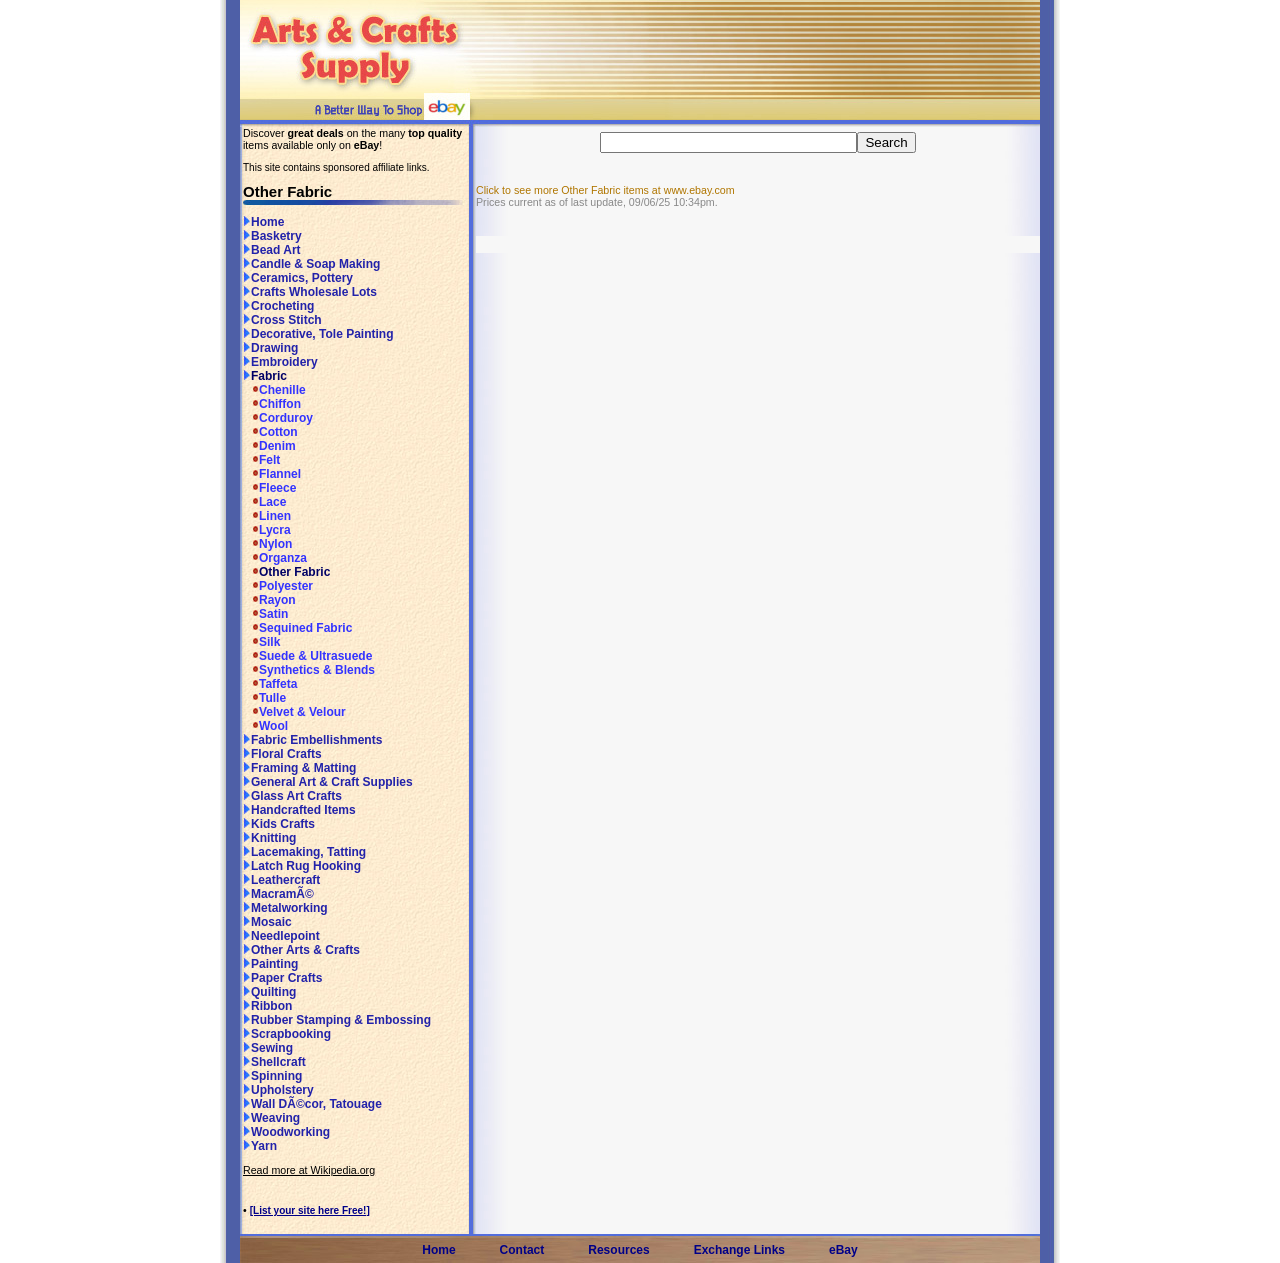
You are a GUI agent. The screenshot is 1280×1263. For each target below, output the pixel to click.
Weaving (271, 1118)
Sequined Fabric (297, 628)
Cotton (270, 432)
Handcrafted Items (299, 810)
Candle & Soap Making (311, 264)
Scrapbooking (287, 1034)
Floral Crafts (282, 754)
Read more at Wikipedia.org (309, 1170)
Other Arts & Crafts (301, 950)
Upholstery (278, 1090)
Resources (618, 1250)
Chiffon (272, 404)
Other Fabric (286, 572)
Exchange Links (739, 1250)
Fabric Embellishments (312, 740)
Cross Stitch (282, 320)
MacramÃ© (278, 894)
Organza (275, 558)
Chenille (274, 390)
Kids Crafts (279, 824)
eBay (843, 1250)
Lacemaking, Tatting (304, 852)
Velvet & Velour (294, 712)
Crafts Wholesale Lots (310, 292)
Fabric (265, 376)
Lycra (267, 530)
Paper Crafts (282, 978)
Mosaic (267, 922)
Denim (269, 446)
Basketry (272, 236)
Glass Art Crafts (292, 796)
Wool (265, 726)
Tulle (264, 698)
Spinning (272, 1076)
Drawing (270, 348)
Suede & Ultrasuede (307, 656)
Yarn (260, 1146)
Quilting (269, 992)
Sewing (268, 1048)
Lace (264, 502)
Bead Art (272, 250)
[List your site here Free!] (310, 1210)
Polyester (278, 586)
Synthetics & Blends (309, 670)
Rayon (269, 600)
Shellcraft (274, 1062)
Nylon (267, 544)
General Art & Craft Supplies (328, 782)
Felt (261, 460)
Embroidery (280, 362)
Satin (265, 614)
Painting (270, 964)
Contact (522, 1250)
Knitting (269, 838)
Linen (267, 516)
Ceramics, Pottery (298, 278)
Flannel (272, 474)
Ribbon (267, 1006)
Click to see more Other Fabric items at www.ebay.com (605, 190)
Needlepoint (281, 936)
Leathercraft (281, 880)
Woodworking (286, 1132)
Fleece (269, 488)
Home (263, 222)
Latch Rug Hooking (302, 866)
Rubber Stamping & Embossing (337, 1020)
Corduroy (278, 418)
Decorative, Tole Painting (318, 334)
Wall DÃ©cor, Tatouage (312, 1104)
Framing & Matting (299, 768)
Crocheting (278, 306)
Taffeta (270, 684)
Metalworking (285, 908)
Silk (261, 642)
